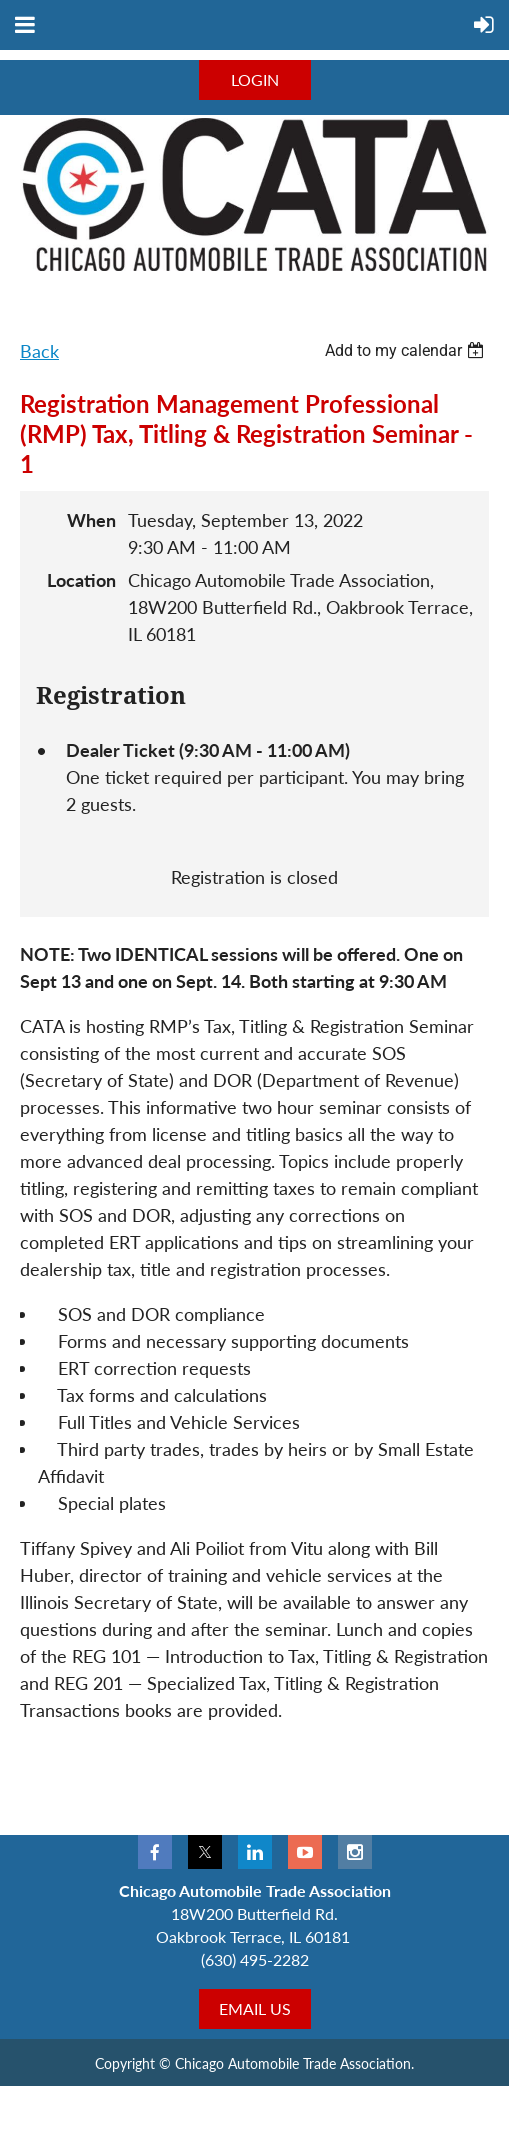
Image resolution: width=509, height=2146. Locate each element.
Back (39, 351)
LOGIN (255, 79)
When (91, 520)
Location (81, 580)
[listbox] (407, 350)
